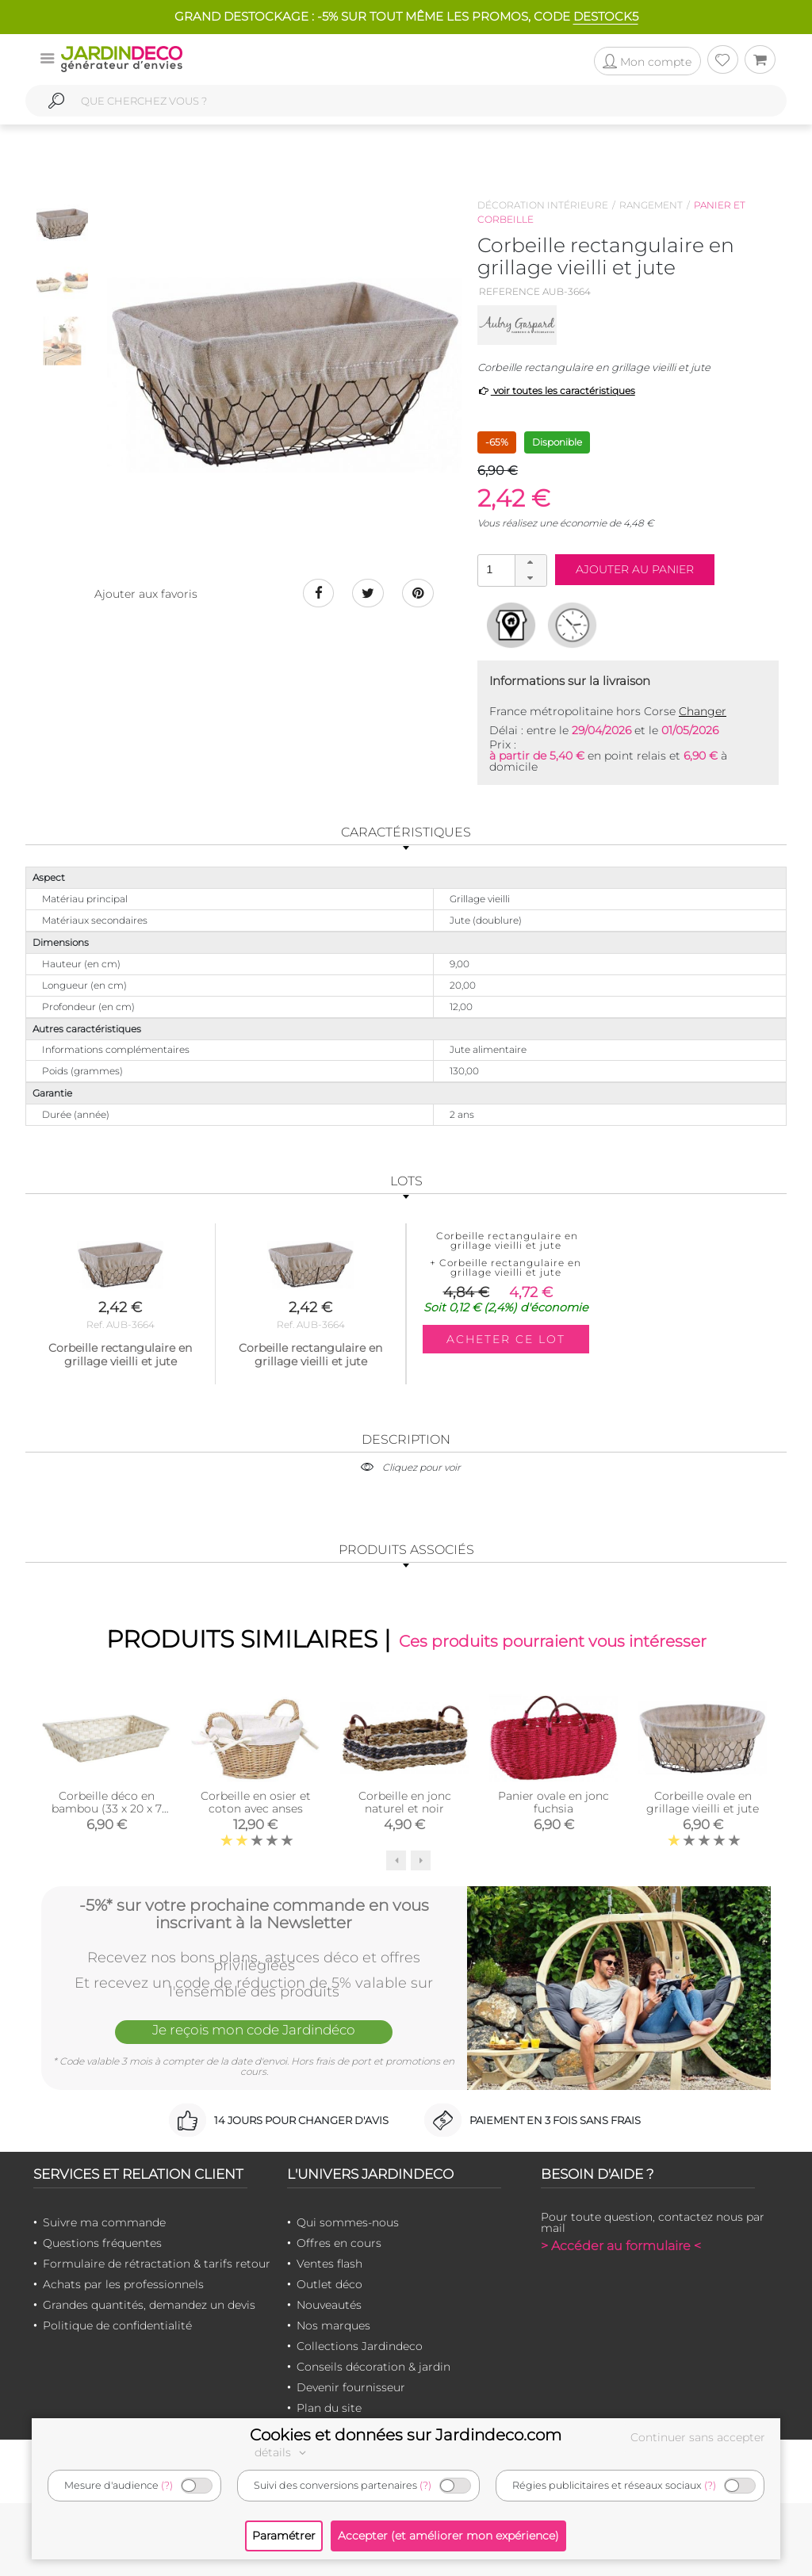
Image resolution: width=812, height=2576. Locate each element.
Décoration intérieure (542, 205)
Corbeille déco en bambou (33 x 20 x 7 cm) (107, 1808)
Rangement (651, 205)
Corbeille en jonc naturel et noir (404, 1802)
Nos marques (333, 2325)
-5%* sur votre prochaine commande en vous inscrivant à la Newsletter (254, 1914)
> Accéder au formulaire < (621, 2245)
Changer (702, 711)
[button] (530, 563)
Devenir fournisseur (351, 2387)
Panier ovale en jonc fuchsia (553, 1802)
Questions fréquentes (102, 2243)
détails (282, 2452)
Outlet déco (329, 2284)
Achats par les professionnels (123, 2284)
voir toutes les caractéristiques (556, 390)
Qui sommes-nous (348, 2222)
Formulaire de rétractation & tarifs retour (156, 2263)
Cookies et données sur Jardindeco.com (405, 2434)
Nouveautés (329, 2305)
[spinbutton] (510, 569)
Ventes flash (329, 2263)
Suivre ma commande (104, 2222)
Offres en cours (339, 2243)
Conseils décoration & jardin (373, 2367)
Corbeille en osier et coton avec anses (256, 1802)
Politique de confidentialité (117, 2325)
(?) (167, 2485)
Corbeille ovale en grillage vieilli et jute (702, 1802)
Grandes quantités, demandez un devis (149, 2305)
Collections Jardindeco (360, 2346)
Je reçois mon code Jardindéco (253, 2030)
